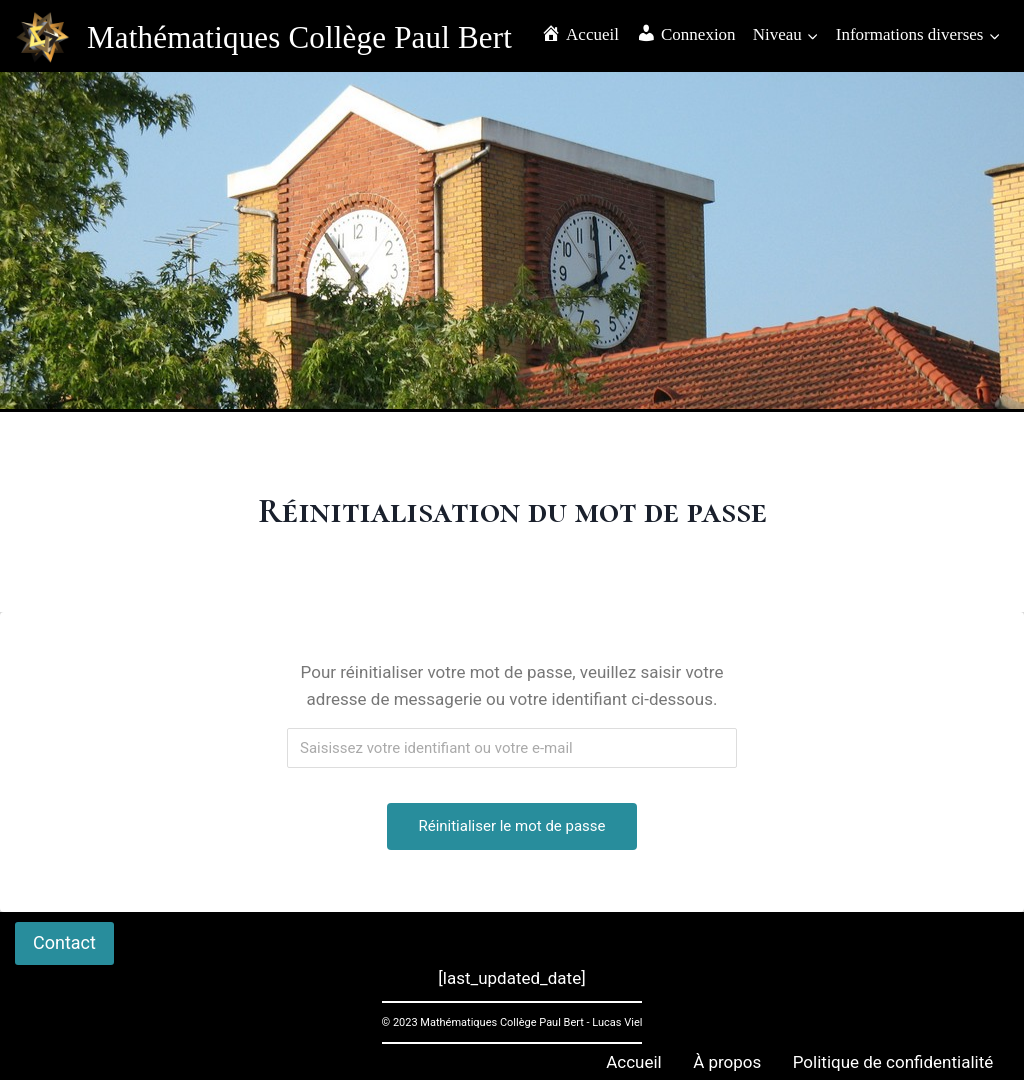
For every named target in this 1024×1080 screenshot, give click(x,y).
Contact (64, 942)
